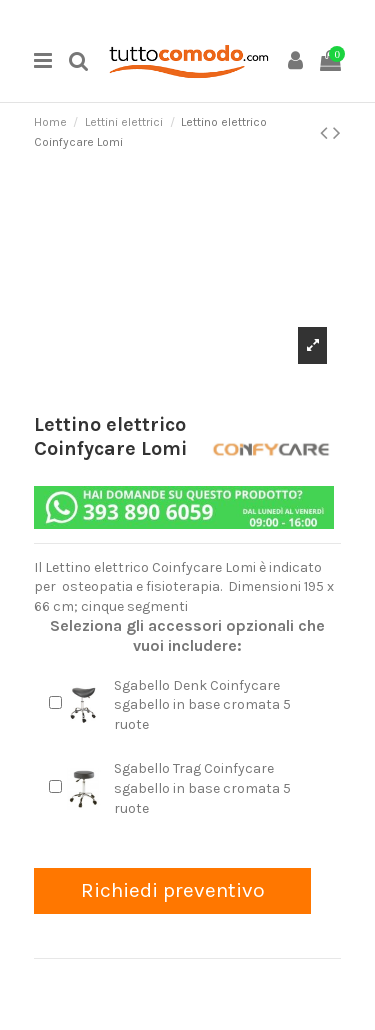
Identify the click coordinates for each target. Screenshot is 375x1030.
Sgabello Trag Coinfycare (194, 768)
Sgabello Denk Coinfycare (197, 685)
